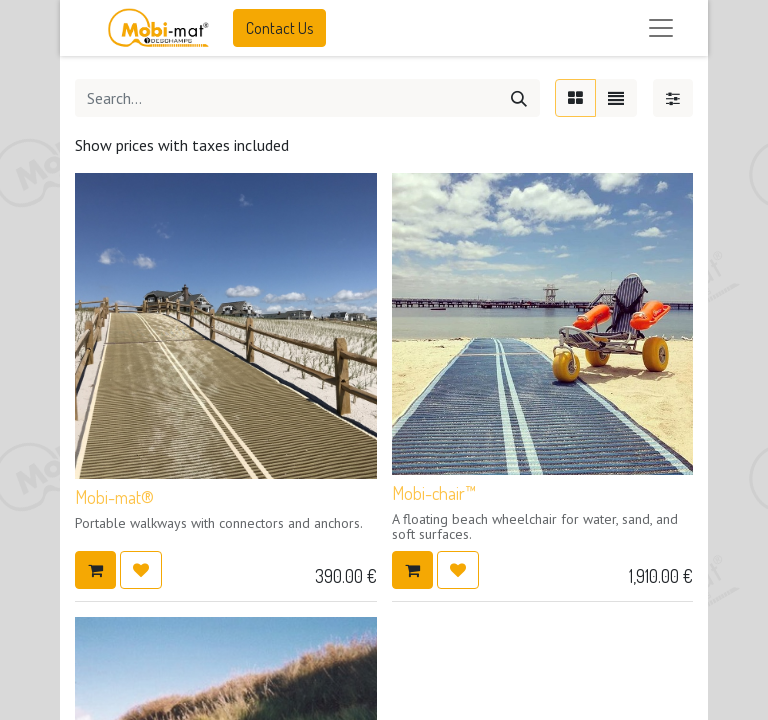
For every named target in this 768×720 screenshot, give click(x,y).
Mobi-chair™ (434, 493)
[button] (95, 570)
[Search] (519, 98)
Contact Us (279, 28)
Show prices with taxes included (182, 145)
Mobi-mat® (114, 497)
